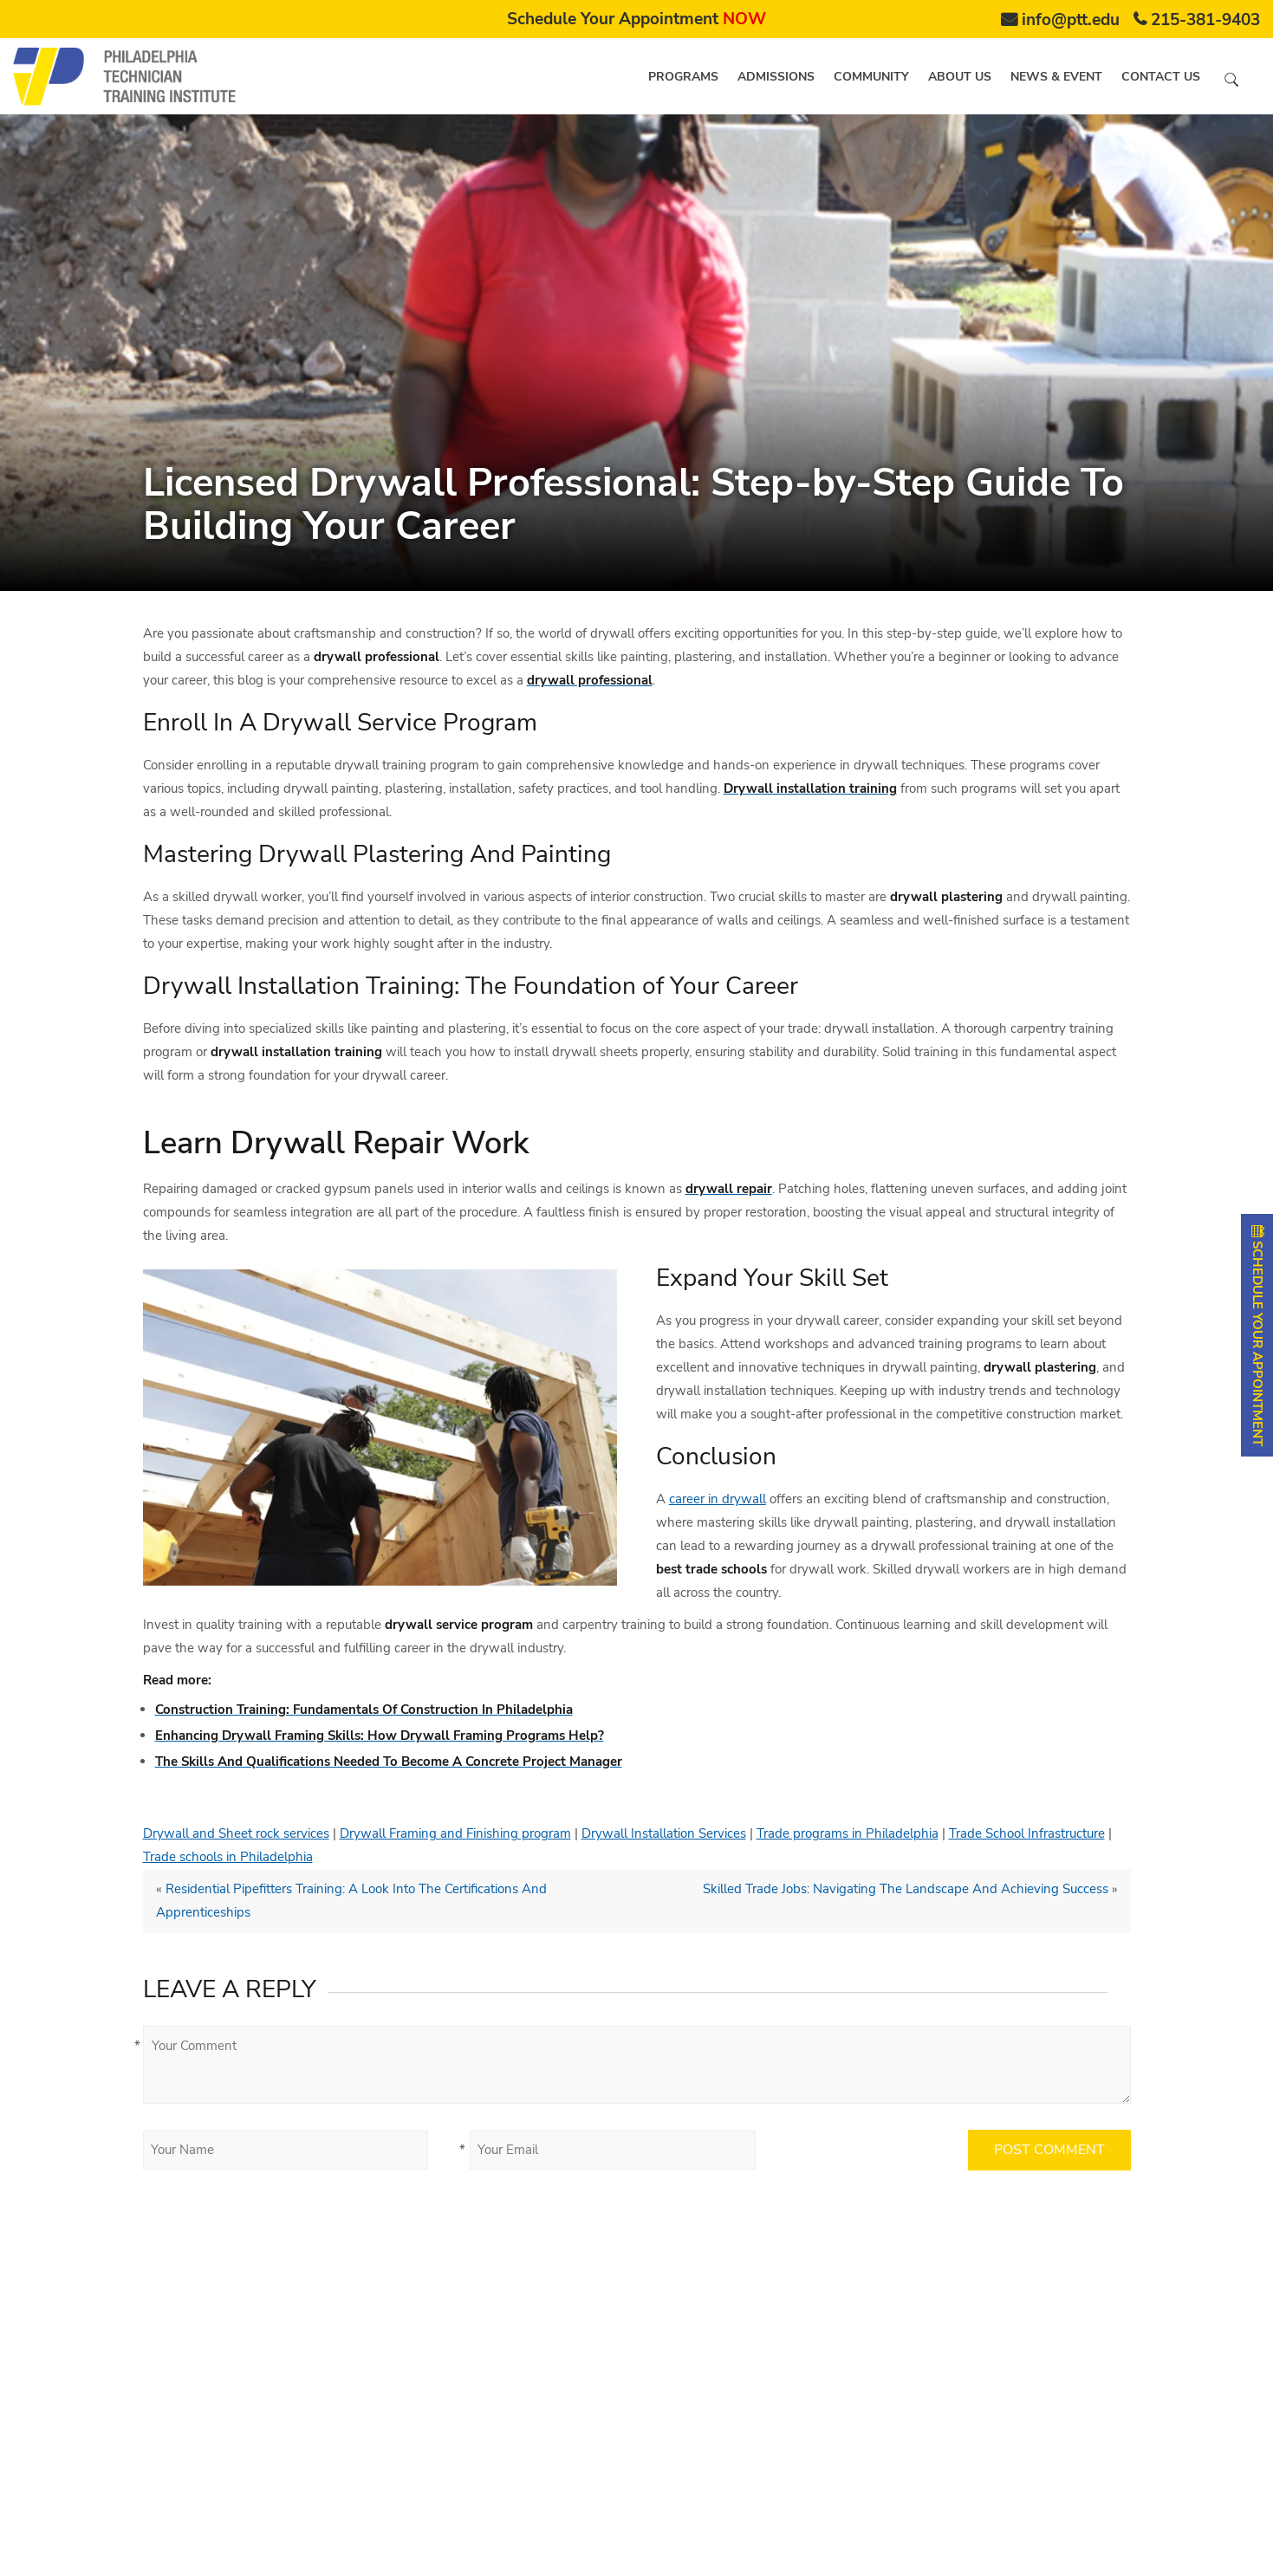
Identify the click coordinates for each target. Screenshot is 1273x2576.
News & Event (1056, 76)
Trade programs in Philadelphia (848, 1833)
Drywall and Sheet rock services (236, 1833)
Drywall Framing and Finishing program (455, 1833)
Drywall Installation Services (663, 1833)
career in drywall (717, 1499)
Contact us (1160, 76)
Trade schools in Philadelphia (228, 1856)
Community (871, 76)
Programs (683, 76)
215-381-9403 (1205, 20)
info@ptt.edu (1071, 20)
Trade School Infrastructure (1027, 1833)
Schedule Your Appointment (636, 19)
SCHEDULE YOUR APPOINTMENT (1257, 1335)
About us (959, 76)
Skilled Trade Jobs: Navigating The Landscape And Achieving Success (905, 1889)
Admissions (776, 76)
